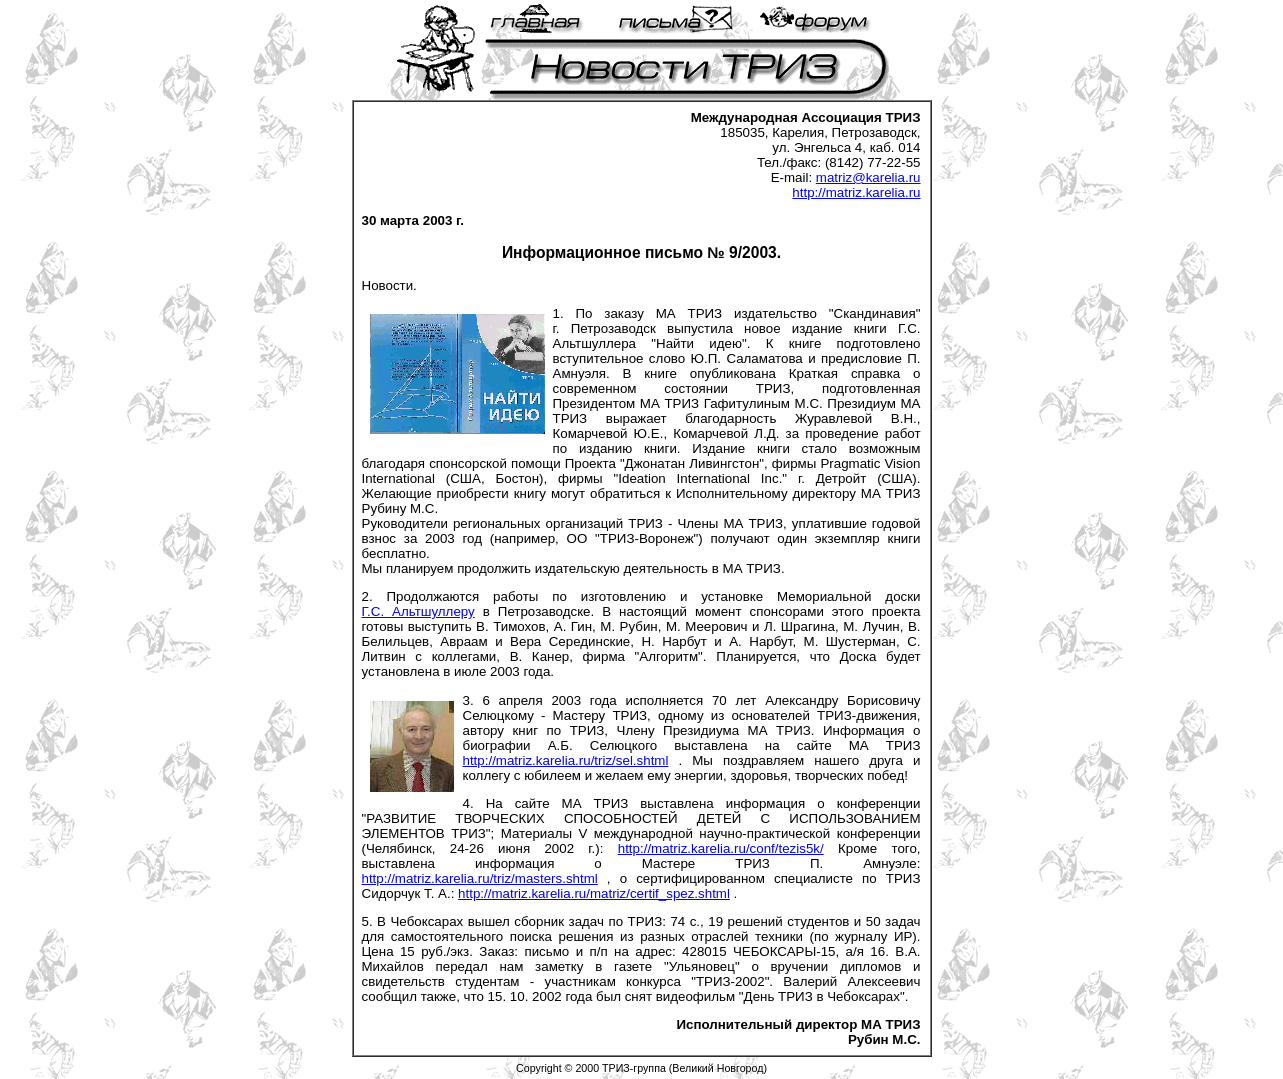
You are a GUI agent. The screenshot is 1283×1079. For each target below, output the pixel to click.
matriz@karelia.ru (868, 177)
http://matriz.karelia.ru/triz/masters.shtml (480, 878)
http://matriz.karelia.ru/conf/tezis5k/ (721, 848)
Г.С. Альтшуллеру (418, 611)
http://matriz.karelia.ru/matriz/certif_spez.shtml (594, 893)
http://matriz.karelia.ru (856, 192)
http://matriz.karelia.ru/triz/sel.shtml (566, 760)
